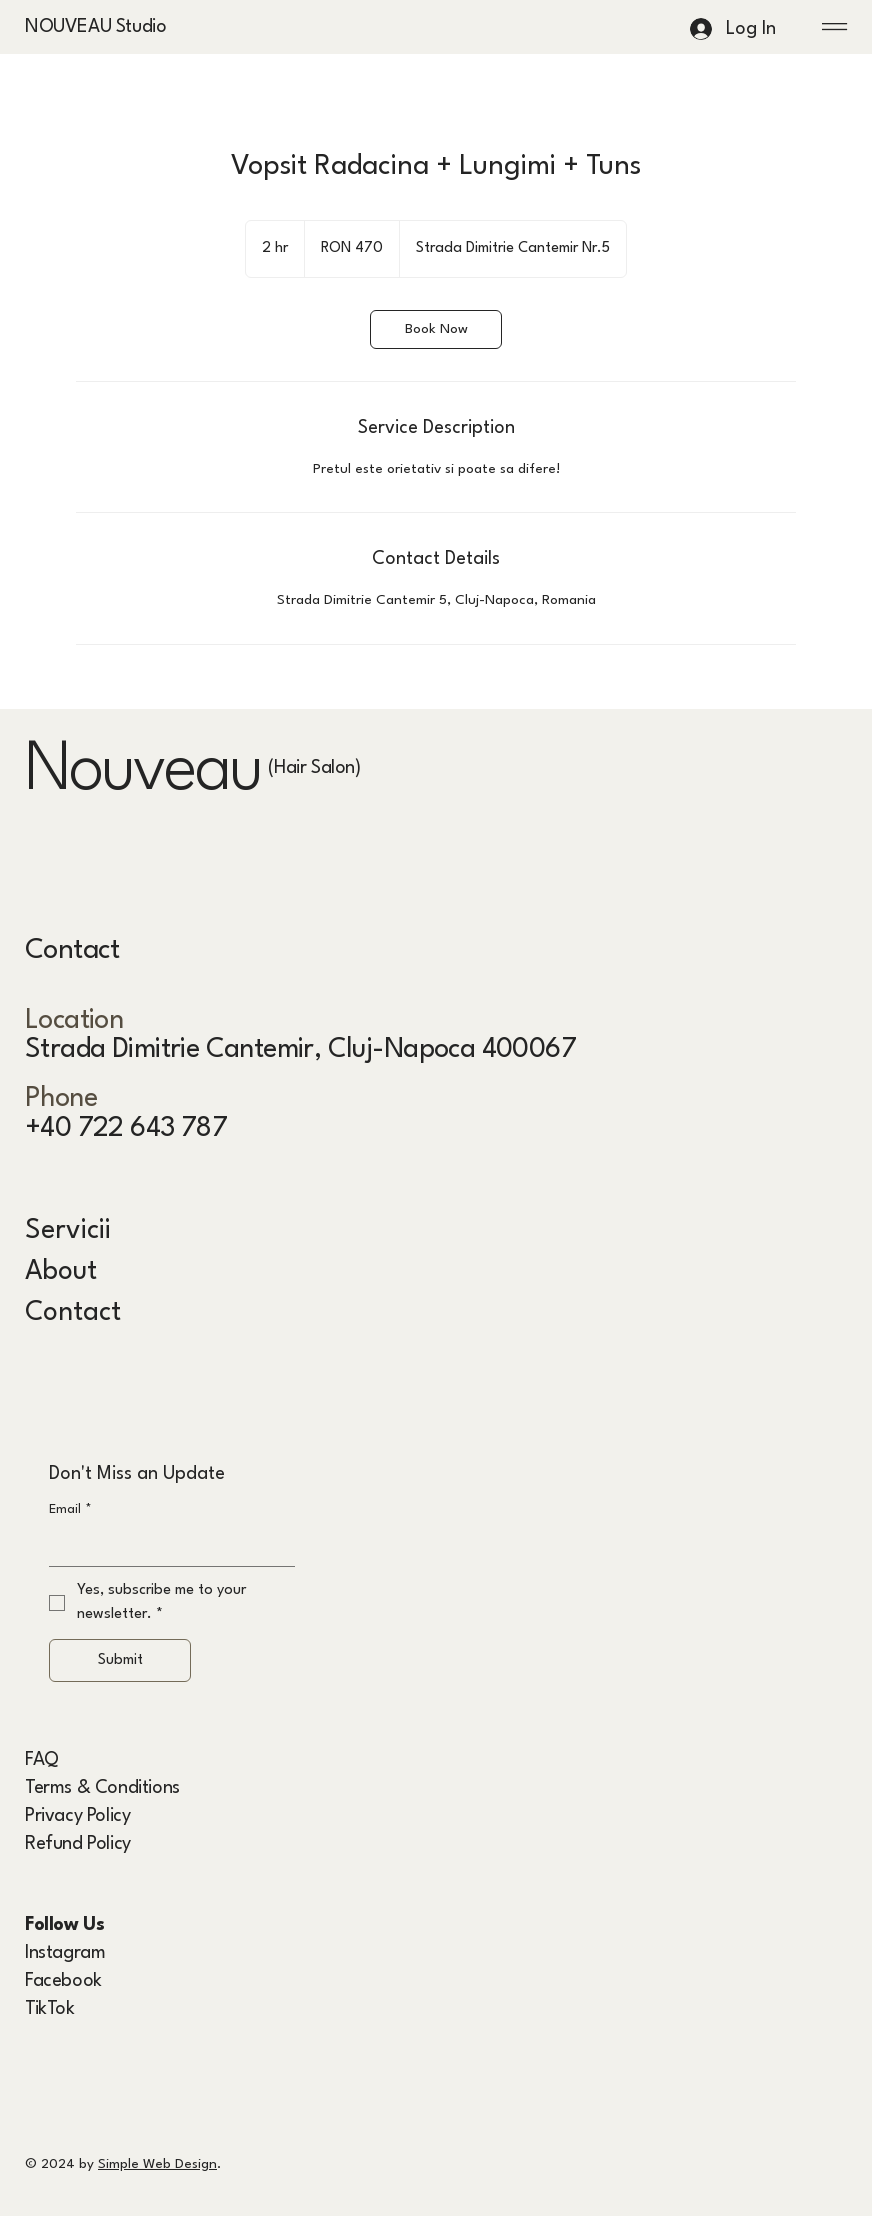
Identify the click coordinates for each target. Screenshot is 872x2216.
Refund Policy (78, 1844)
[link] (436, 329)
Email (70, 1509)
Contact (73, 1312)
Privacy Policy (77, 1816)
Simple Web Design (157, 2164)
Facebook (63, 1981)
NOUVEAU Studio (95, 27)
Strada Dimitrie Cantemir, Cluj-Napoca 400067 (300, 1049)
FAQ (42, 1760)
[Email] (166, 1546)
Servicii (68, 1230)
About (61, 1271)
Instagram (65, 1953)
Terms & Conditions (102, 1788)
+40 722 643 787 (126, 1128)
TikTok (50, 2009)
